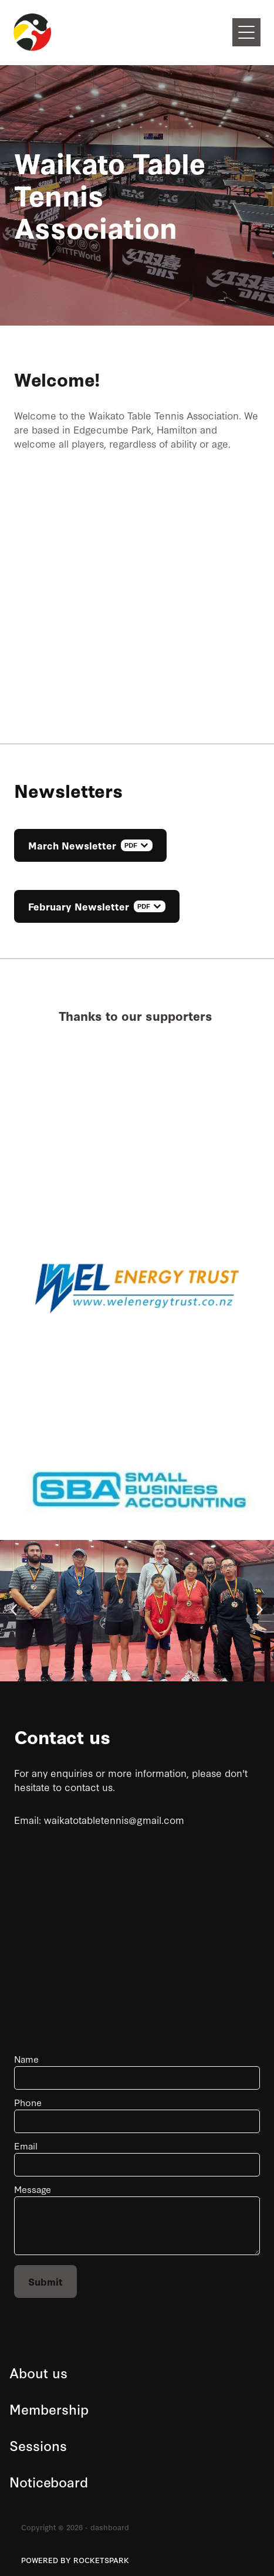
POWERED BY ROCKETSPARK (75, 2560)
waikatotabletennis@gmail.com (114, 1819)
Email (26, 2145)
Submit (45, 2281)
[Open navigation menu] (246, 32)
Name (26, 2058)
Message (32, 2189)
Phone (28, 2102)
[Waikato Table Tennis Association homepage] (122, 32)
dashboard (109, 2527)
